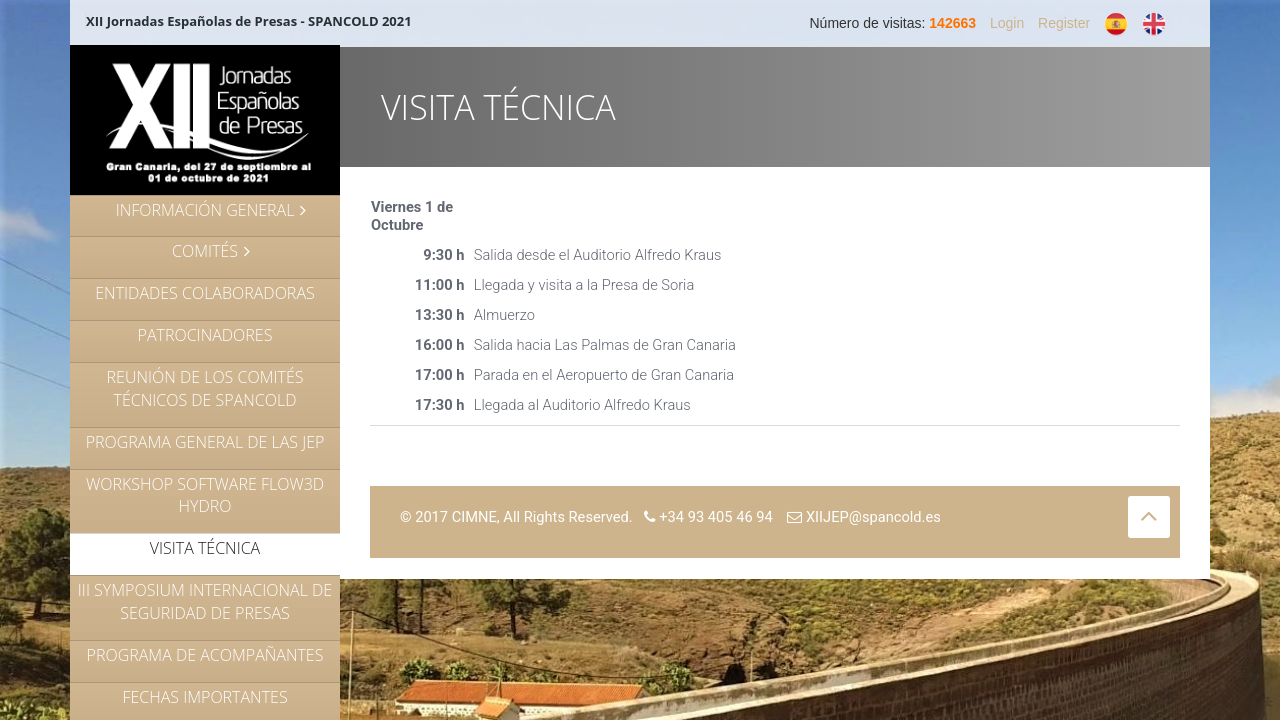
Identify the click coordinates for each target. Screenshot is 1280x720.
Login (1007, 23)
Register (1064, 23)
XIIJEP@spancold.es (864, 517)
